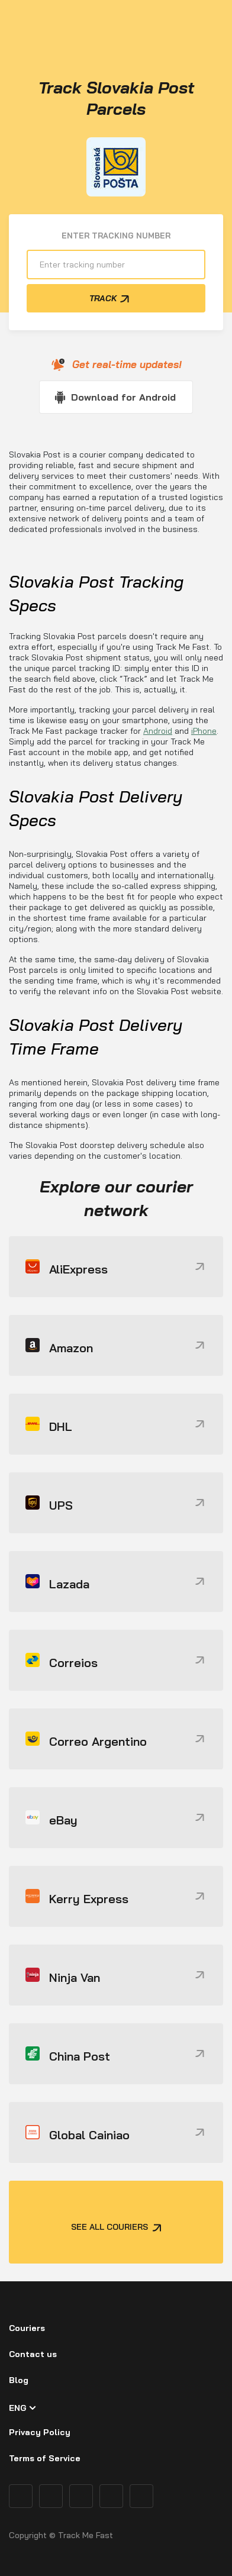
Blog (18, 2380)
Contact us (33, 2354)
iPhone (204, 731)
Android (157, 731)
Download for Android (123, 397)
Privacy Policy (39, 2432)
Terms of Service (44, 2458)
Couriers (27, 2328)
